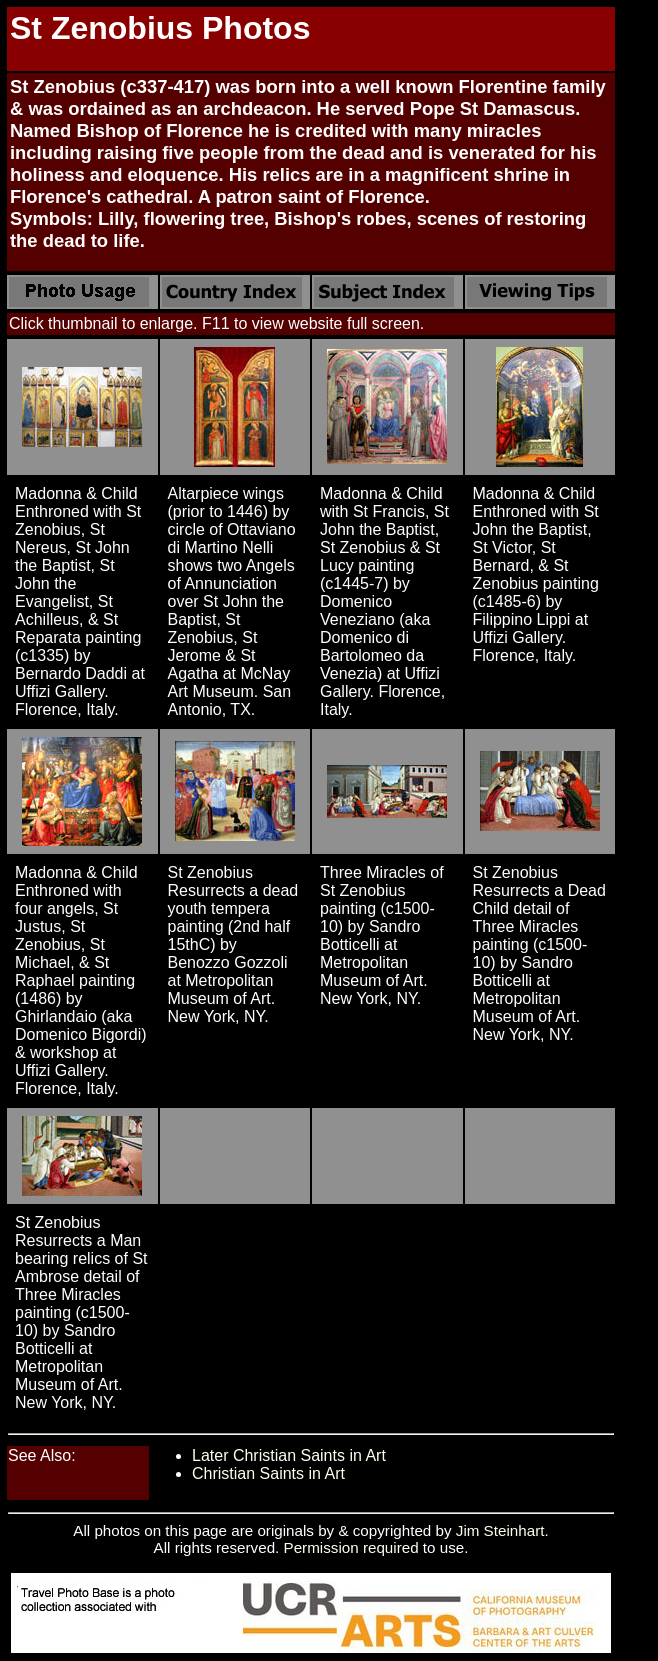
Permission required (351, 1547)
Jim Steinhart (500, 1530)
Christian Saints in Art (268, 1473)
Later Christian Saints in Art (289, 1455)
